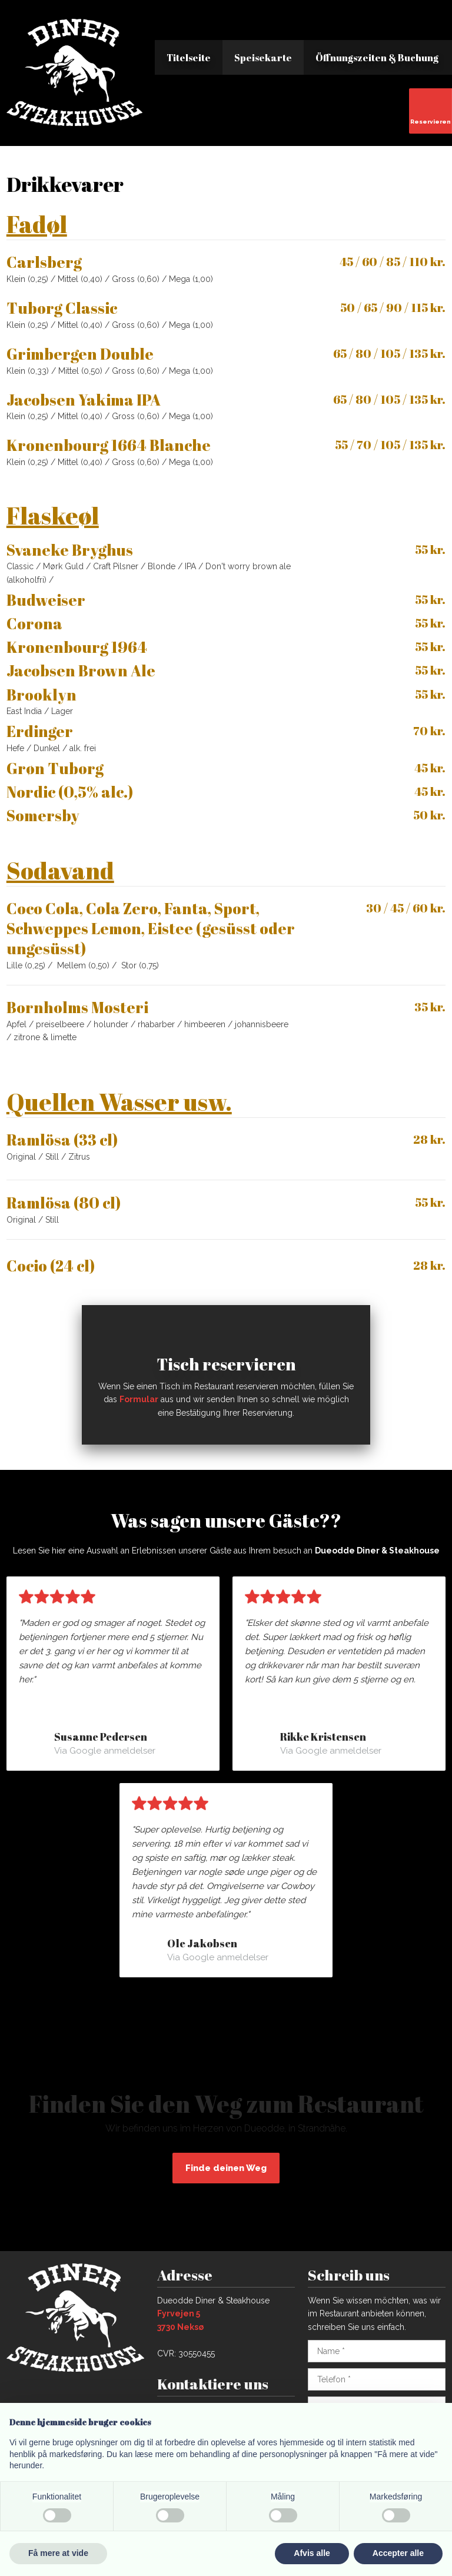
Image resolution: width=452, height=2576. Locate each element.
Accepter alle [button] (398, 2553)
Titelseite (189, 57)
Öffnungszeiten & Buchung (376, 57)
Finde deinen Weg (226, 2168)
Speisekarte (263, 57)
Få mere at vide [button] (58, 2553)
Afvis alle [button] (312, 2553)
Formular (138, 1399)
